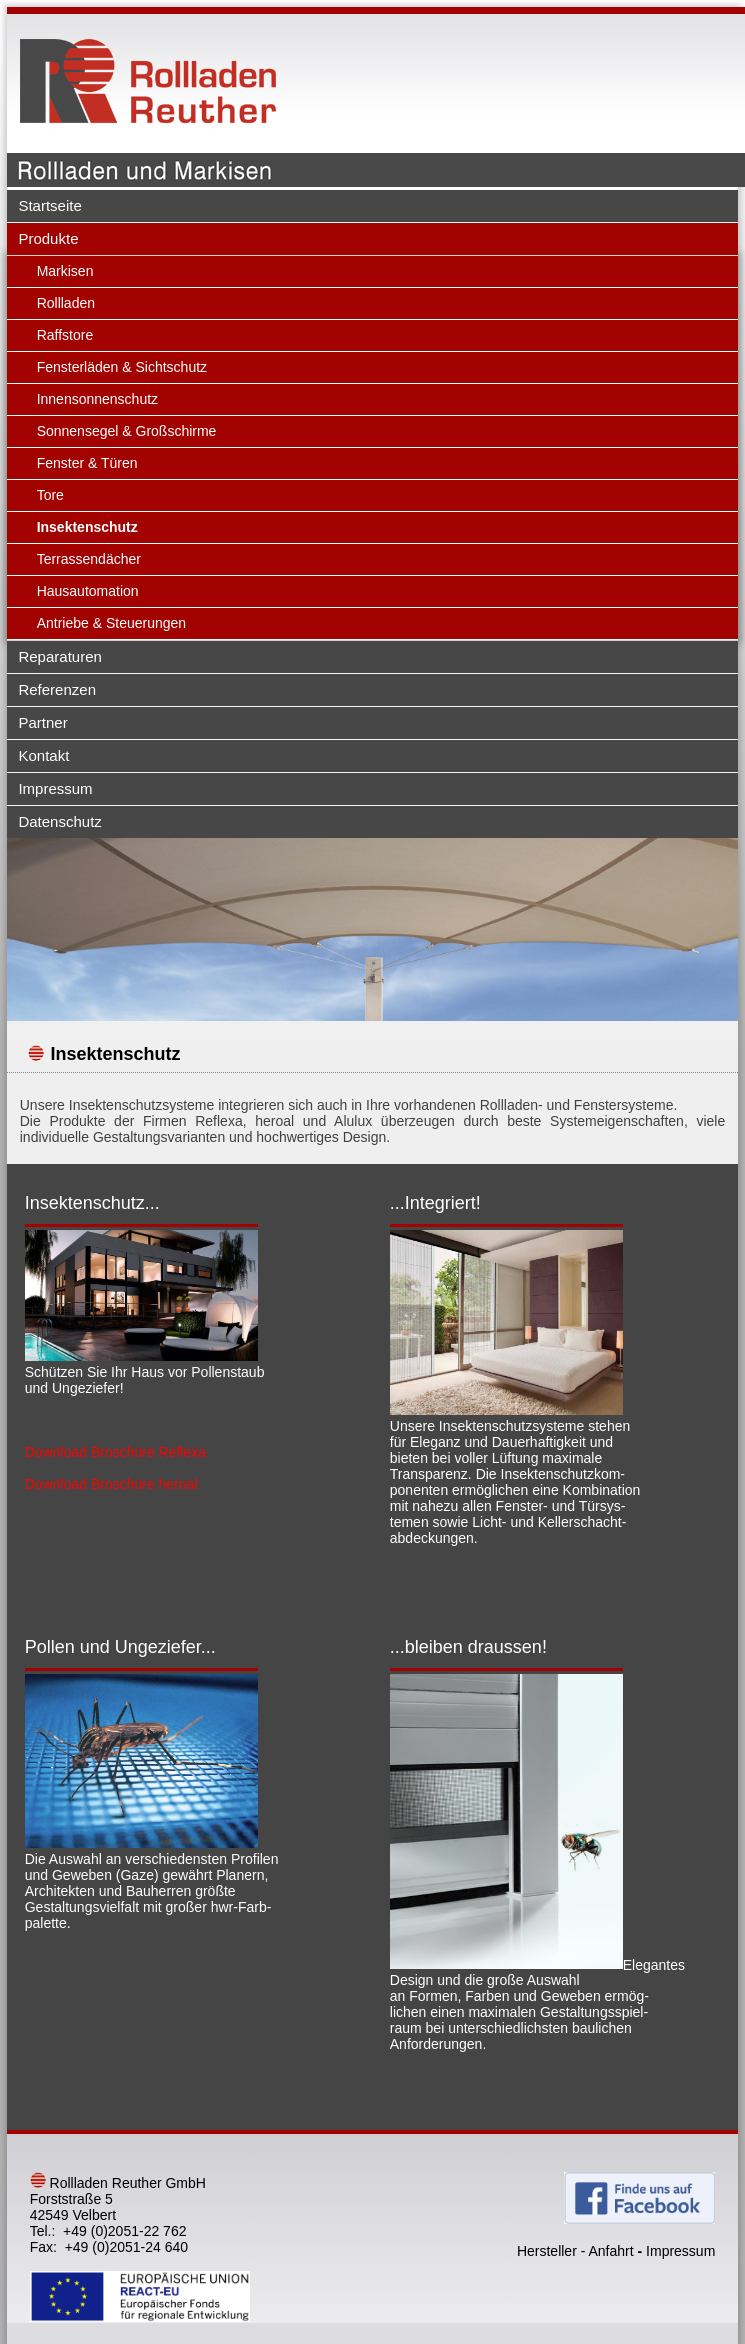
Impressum (55, 788)
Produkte (48, 238)
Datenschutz (59, 821)
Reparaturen (59, 656)
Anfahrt (610, 2251)
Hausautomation (88, 591)
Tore (50, 495)
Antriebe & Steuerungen (111, 623)
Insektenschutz (87, 527)
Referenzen (57, 689)
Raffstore (65, 335)
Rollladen (66, 303)
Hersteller (547, 2251)
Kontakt (43, 755)
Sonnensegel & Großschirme (127, 431)
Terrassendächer (89, 559)
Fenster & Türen (87, 463)
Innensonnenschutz (97, 399)
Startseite (49, 205)
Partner (42, 722)
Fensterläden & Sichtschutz (122, 367)
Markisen (65, 271)
